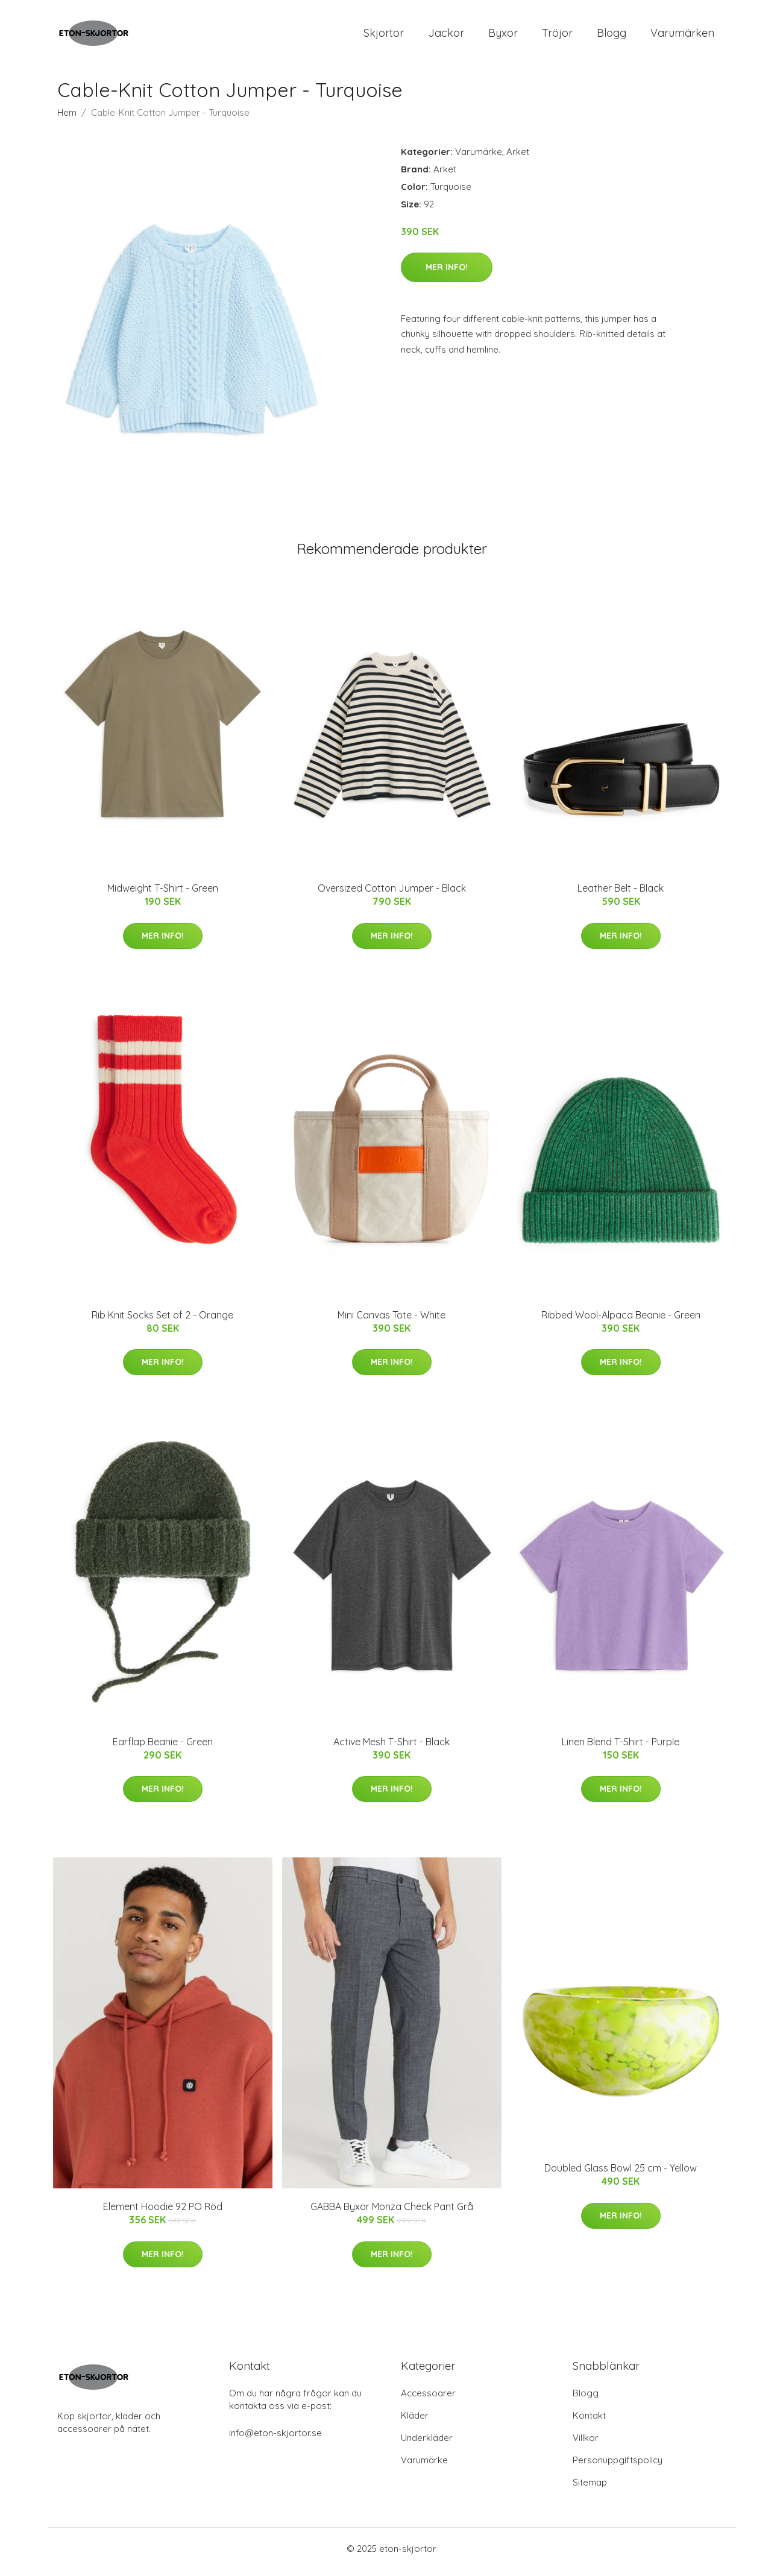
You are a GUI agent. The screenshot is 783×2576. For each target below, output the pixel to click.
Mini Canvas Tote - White (391, 1321)
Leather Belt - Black (620, 895)
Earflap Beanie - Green (163, 1748)
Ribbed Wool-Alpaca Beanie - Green (620, 1321)
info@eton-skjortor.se (275, 2439)
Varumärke (478, 157)
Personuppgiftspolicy (617, 2466)
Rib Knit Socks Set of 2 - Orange (162, 1321)
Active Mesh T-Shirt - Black (391, 1748)
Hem (67, 118)
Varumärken (682, 36)
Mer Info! (447, 273)
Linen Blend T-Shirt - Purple (620, 1748)
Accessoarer (428, 2399)
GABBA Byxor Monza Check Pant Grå (391, 2213)
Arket (517, 157)
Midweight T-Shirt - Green (162, 895)
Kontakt (589, 2422)
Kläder (415, 2422)
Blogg (611, 36)
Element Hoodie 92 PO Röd (162, 2213)
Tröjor (557, 36)
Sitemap (590, 2489)
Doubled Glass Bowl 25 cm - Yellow (620, 2174)
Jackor (446, 36)
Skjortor (383, 36)
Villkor (586, 2444)
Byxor (503, 36)
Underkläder (427, 2444)
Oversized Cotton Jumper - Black (392, 895)
